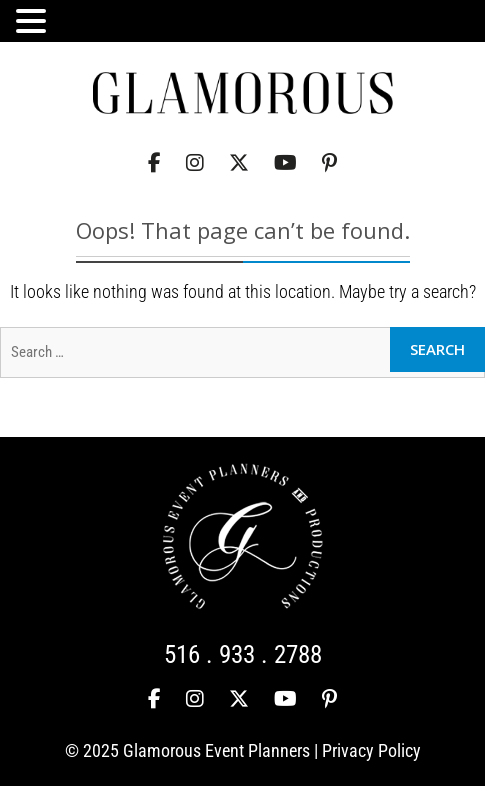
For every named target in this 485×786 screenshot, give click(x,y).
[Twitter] (239, 163)
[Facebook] (154, 163)
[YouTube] (285, 163)
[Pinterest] (329, 163)
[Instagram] (195, 163)
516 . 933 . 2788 (243, 654)
